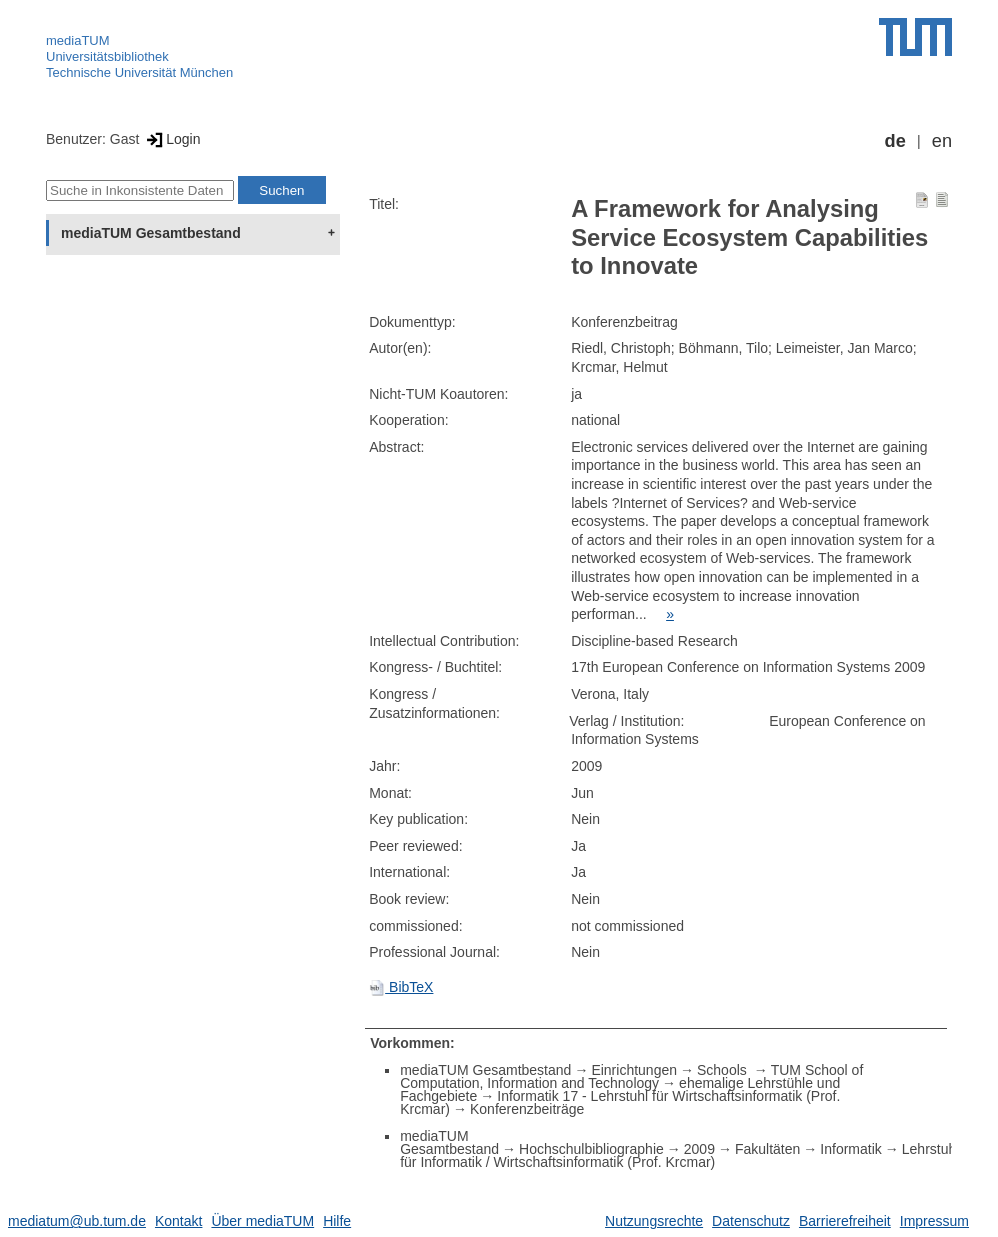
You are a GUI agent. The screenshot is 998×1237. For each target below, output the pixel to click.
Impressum (934, 1221)
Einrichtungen (634, 1070)
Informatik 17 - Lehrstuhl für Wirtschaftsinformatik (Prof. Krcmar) (620, 1102)
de (895, 141)
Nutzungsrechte (654, 1221)
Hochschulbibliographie (591, 1149)
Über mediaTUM (262, 1221)
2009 (699, 1149)
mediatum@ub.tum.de (77, 1221)
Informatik (850, 1149)
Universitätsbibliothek (107, 56)
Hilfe (337, 1221)
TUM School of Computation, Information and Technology (631, 1076)
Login (171, 139)
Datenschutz (751, 1221)
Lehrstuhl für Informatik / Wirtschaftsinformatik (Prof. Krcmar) (679, 1155)
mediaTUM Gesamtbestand (151, 233)
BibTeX (401, 987)
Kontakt (178, 1221)
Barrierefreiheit (845, 1221)
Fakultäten (767, 1149)
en (942, 141)
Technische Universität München (139, 72)
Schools (724, 1070)
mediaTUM (78, 40)
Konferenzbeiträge (527, 1109)
